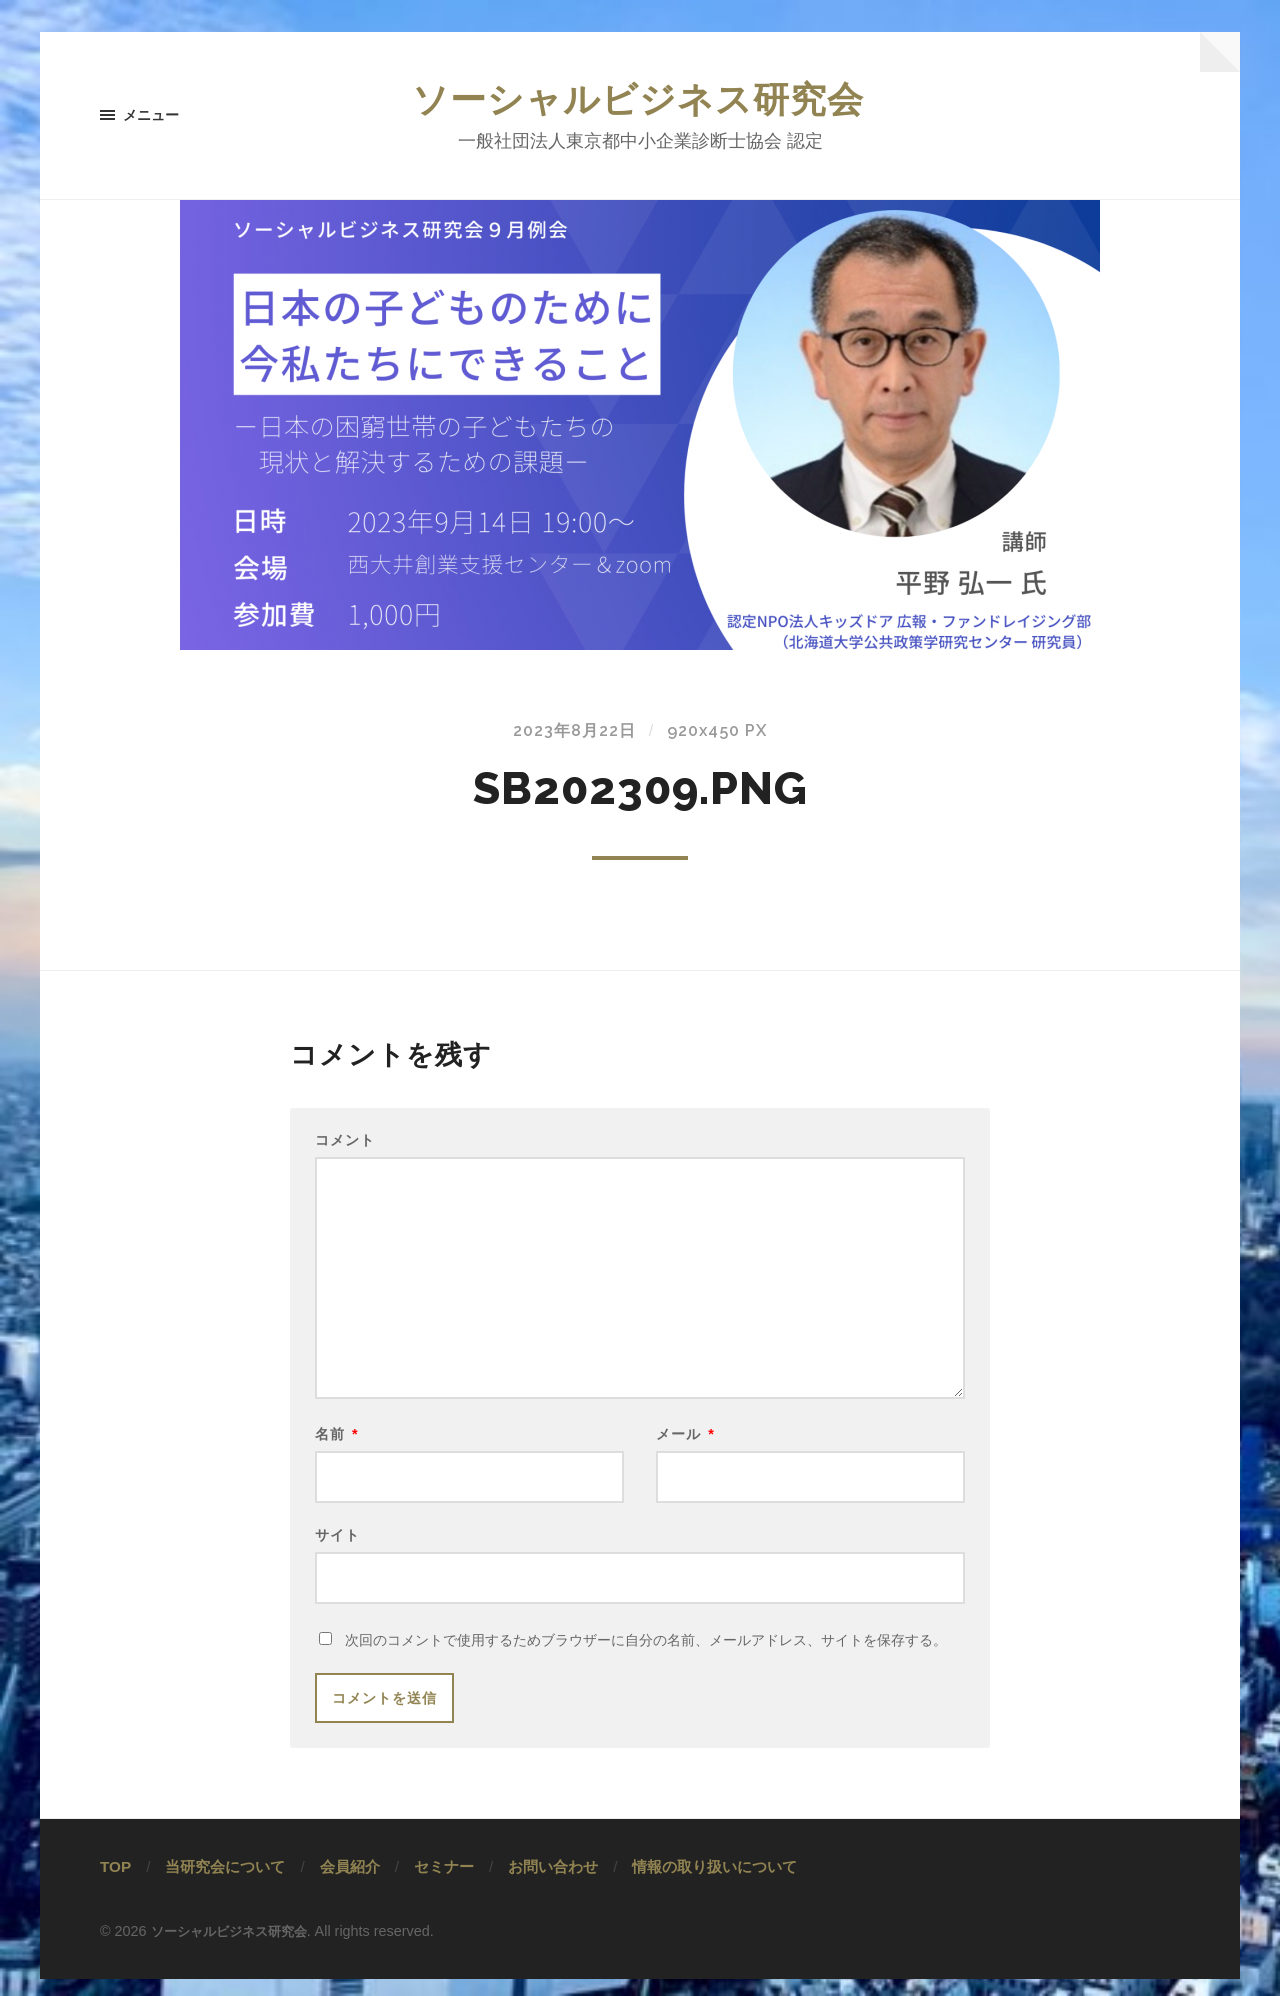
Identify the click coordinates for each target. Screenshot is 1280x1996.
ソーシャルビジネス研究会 (640, 100)
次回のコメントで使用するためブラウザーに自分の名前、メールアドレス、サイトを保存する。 (646, 1657)
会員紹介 (350, 1883)
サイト (337, 1548)
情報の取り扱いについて (714, 1883)
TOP (115, 1883)
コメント (345, 1142)
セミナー (444, 1883)
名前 (337, 1444)
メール (685, 1444)
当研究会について (225, 1883)
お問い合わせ (553, 1883)
